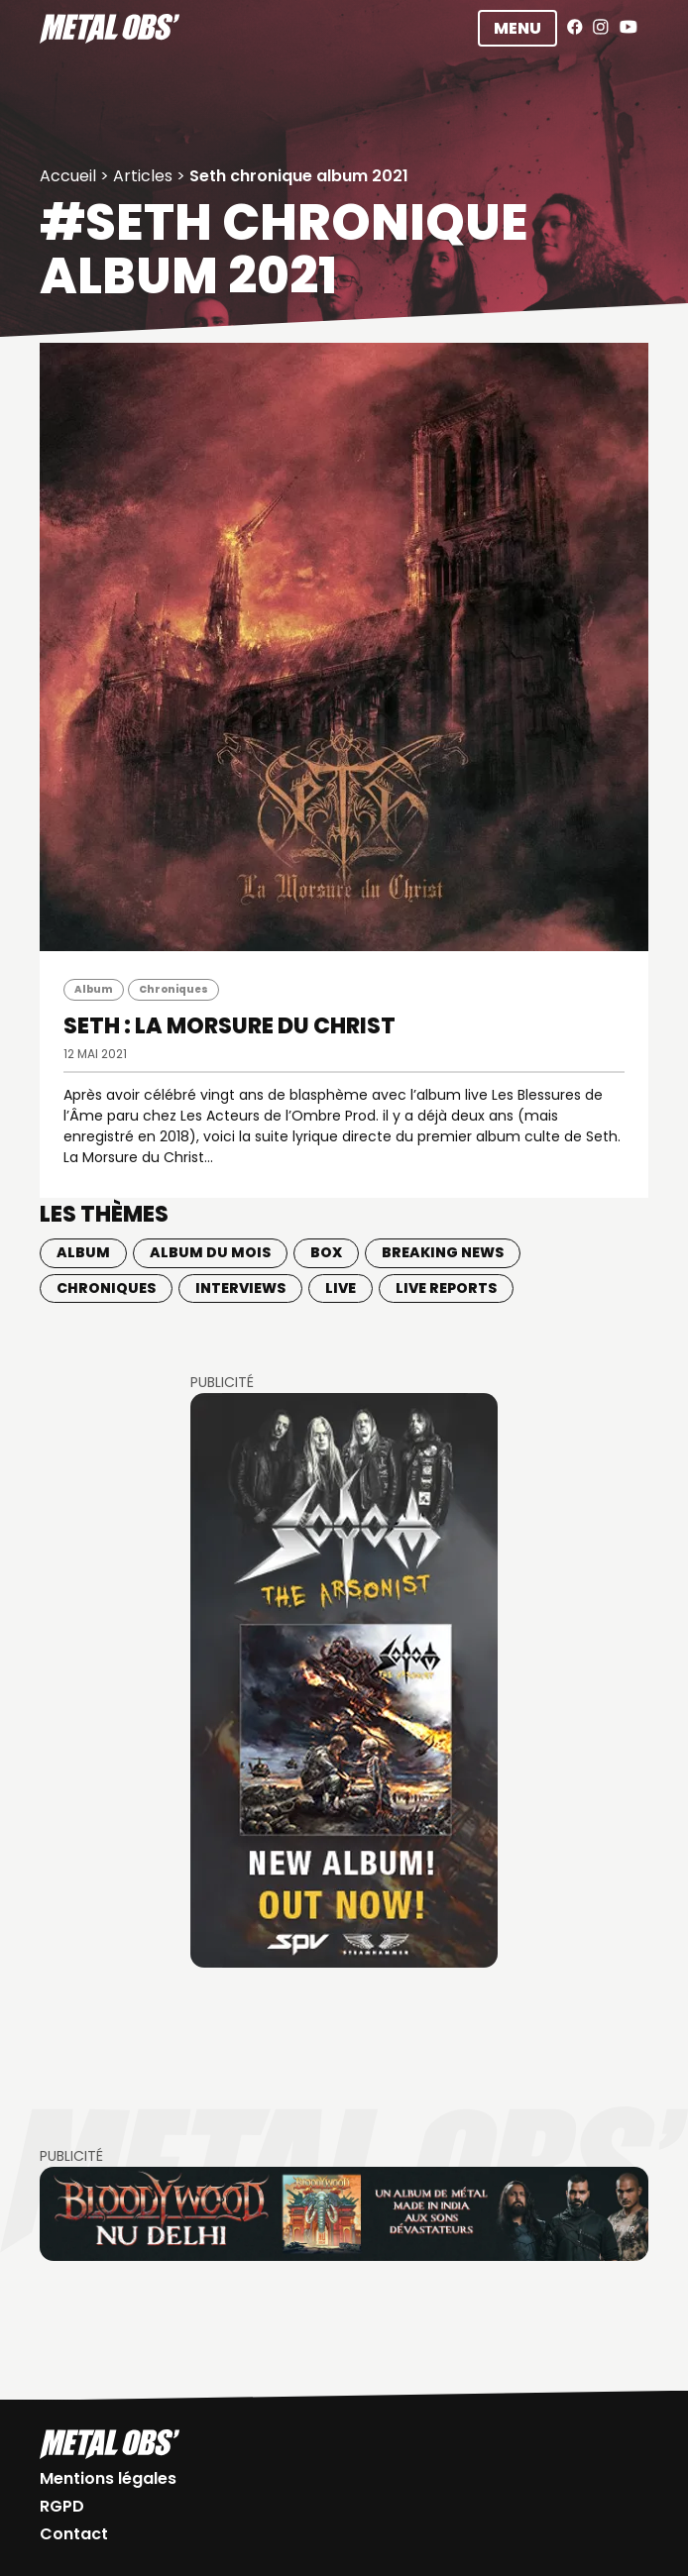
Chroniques (173, 989)
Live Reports (446, 1288)
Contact (74, 2533)
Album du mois (210, 1252)
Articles (142, 175)
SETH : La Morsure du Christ (229, 1026)
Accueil (68, 175)
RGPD (62, 2506)
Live (340, 1288)
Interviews (240, 1288)
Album (93, 989)
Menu (517, 28)
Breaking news (443, 1252)
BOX (326, 1252)
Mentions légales (108, 2478)
